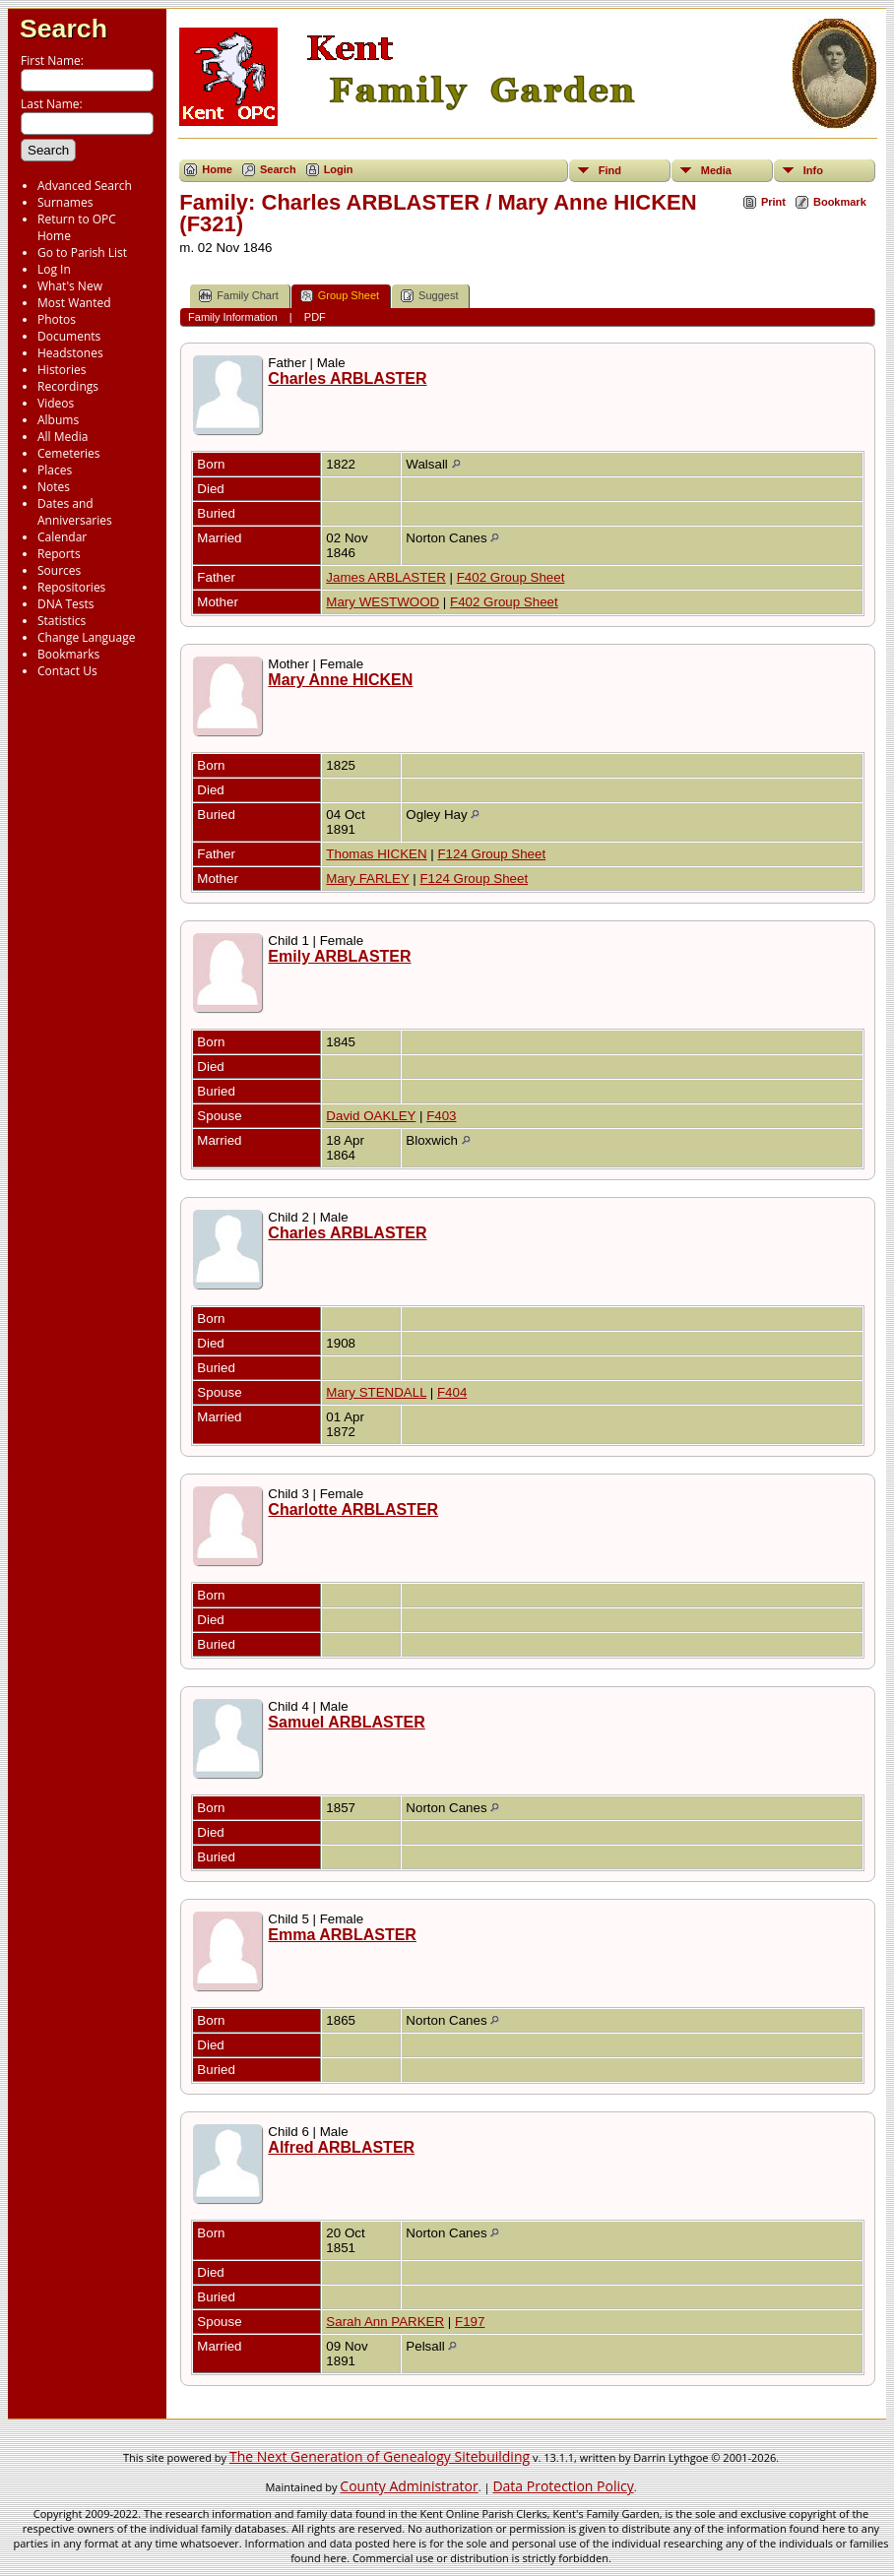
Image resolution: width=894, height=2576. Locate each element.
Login (338, 169)
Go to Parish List (82, 252)
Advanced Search (84, 185)
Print (773, 202)
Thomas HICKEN (376, 854)
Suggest (429, 295)
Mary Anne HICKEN (340, 679)
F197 (469, 2321)
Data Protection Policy (562, 2486)
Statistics (61, 620)
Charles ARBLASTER (347, 378)
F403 (441, 1115)
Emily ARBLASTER (339, 956)
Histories (61, 369)
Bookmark (839, 202)
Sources (59, 570)
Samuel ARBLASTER (346, 1722)
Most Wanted (74, 302)
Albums (58, 419)
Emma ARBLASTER (342, 1934)
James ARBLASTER (385, 577)
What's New (69, 286)
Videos (55, 403)
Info (813, 170)
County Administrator (409, 2486)
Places (54, 470)
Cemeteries (68, 453)
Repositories (71, 587)
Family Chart (238, 295)
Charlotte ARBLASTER (353, 1509)
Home (217, 169)
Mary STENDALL (376, 1392)
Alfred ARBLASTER (341, 2147)
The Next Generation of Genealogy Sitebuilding (379, 2456)
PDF (315, 317)
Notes (53, 486)
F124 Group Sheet (491, 854)
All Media (62, 436)
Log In (54, 269)
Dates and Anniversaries (74, 512)
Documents (68, 336)
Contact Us (67, 670)
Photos (56, 319)
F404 (452, 1392)
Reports (59, 553)
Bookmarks (68, 654)
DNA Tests (66, 604)
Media (716, 170)
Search (63, 28)
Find (610, 170)
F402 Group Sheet (511, 577)
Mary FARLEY (367, 878)
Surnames (65, 202)
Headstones (70, 353)
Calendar (62, 537)
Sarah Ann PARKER (385, 2321)
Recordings (67, 386)
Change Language (86, 637)
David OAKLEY (370, 1115)
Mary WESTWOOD (382, 602)
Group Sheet (339, 295)
